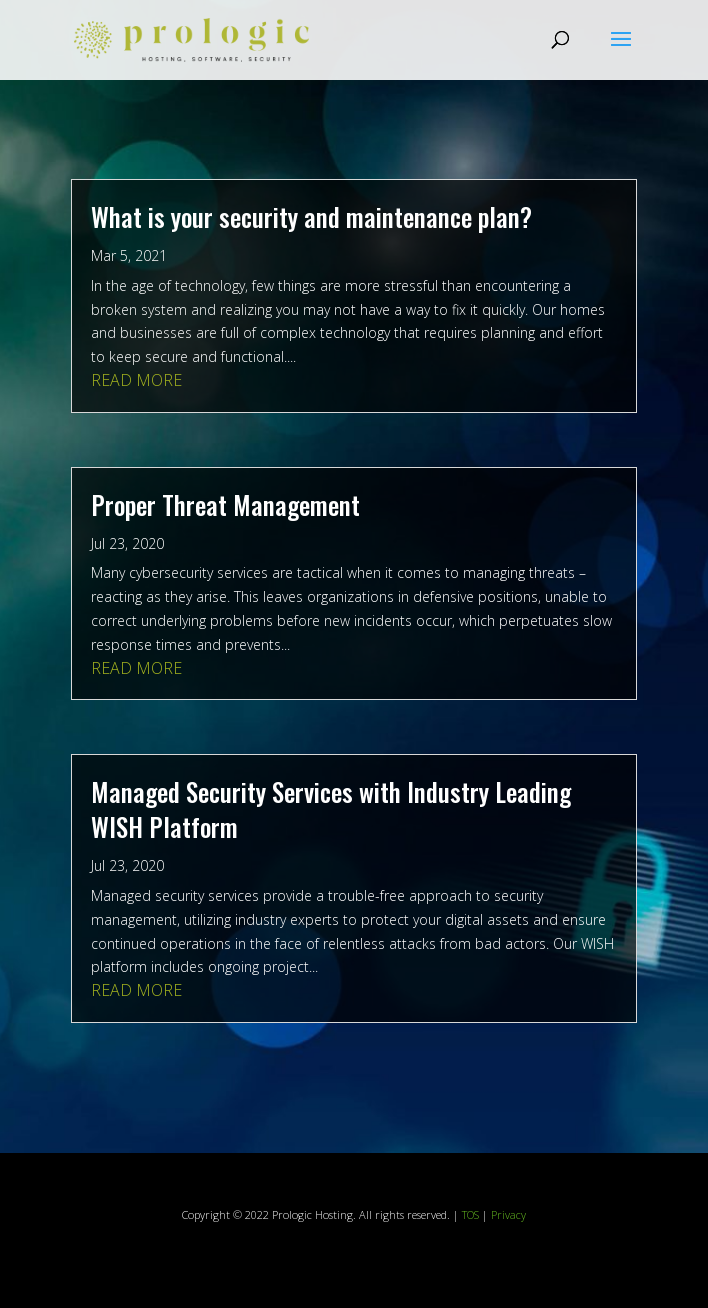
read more (136, 380)
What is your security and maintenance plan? (311, 216)
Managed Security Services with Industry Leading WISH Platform (331, 809)
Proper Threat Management (225, 504)
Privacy (508, 1214)
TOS (470, 1214)
